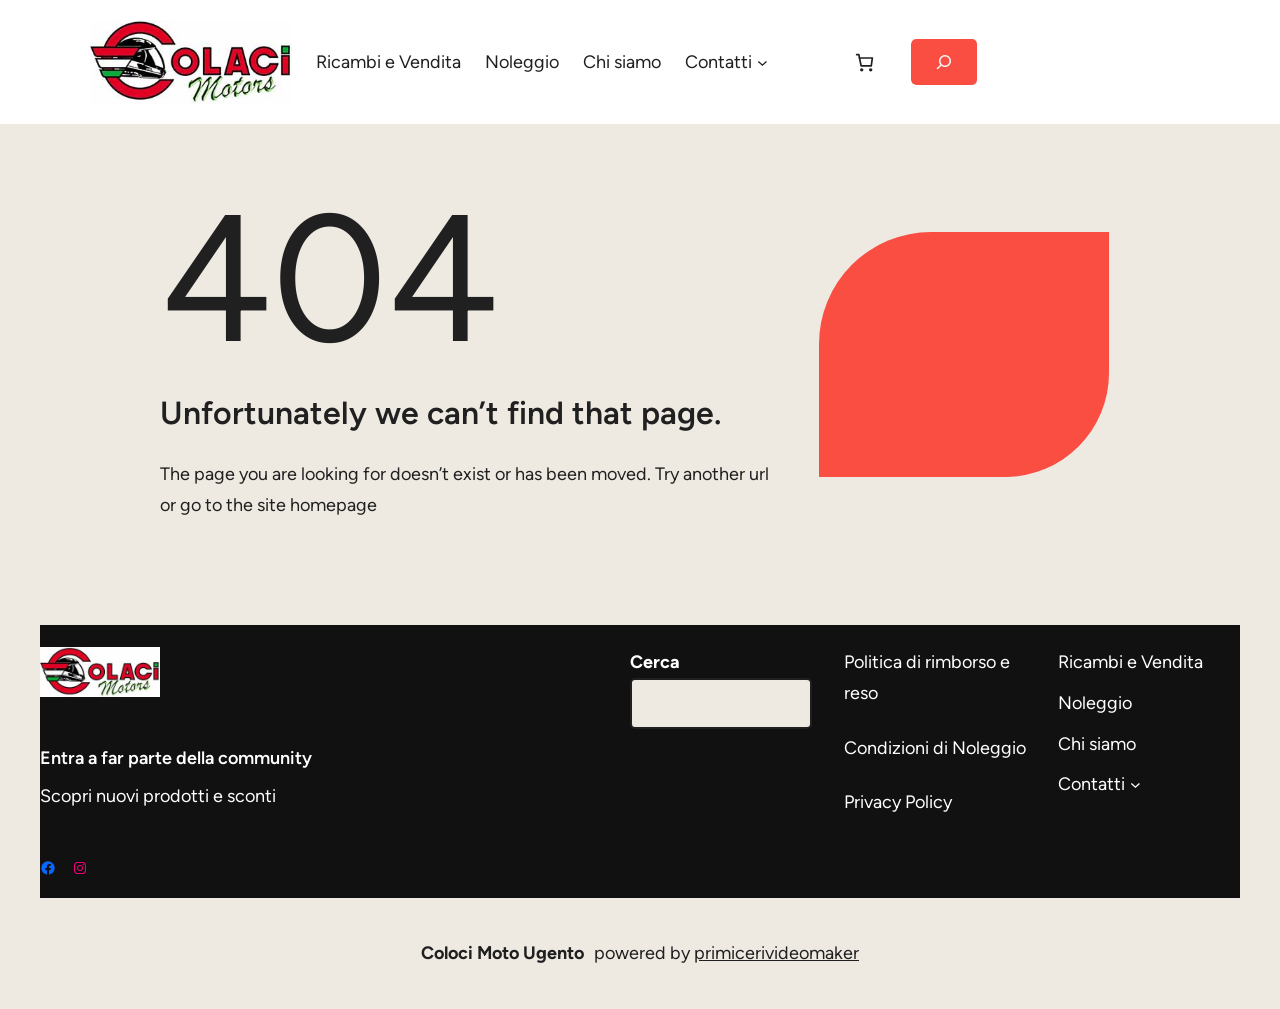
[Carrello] (864, 62)
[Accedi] (809, 62)
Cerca (655, 662)
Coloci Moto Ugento (502, 953)
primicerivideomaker (776, 953)
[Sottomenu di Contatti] (762, 62)
